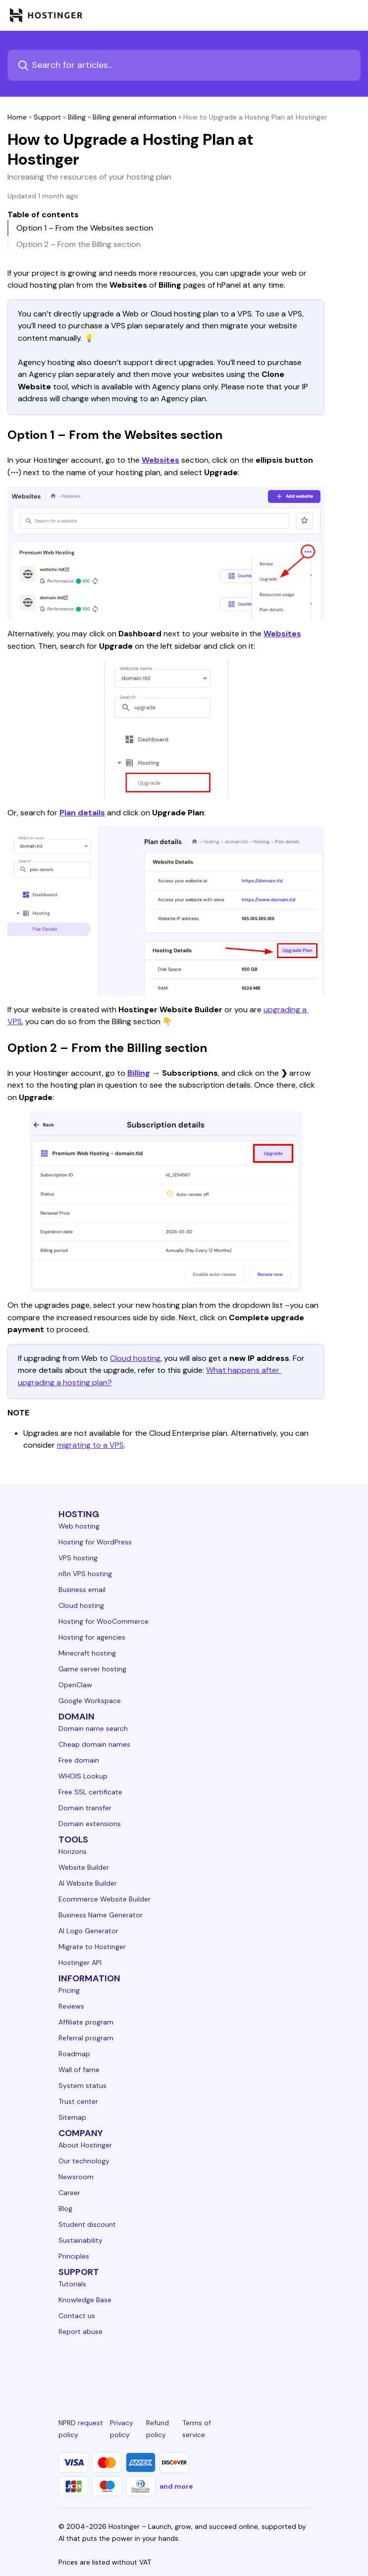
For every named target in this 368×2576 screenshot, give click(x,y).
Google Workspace (89, 1700)
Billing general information (134, 117)
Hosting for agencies (91, 1637)
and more (176, 2486)
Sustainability (80, 2240)
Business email (81, 1589)
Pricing (69, 1990)
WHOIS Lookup (82, 1776)
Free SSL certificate (90, 1791)
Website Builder (83, 1867)
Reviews (71, 2006)
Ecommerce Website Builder (104, 1899)
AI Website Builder (87, 1883)
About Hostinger (85, 2145)
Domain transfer (84, 1807)
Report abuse (80, 2331)
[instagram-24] (144, 2367)
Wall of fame (79, 2069)
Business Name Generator (100, 1914)
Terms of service (196, 2428)
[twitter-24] (184, 2367)
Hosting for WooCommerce (103, 1621)
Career (69, 2192)
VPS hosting (78, 1557)
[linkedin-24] (64, 2367)
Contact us (76, 2315)
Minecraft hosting (87, 1653)
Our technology (83, 2160)
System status (82, 2085)
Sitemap (72, 2117)
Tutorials (72, 2283)
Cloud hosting (135, 1358)
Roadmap (74, 2053)
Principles (73, 2256)
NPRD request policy (80, 2428)
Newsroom (76, 2176)
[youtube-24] (224, 2367)
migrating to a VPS (90, 1445)
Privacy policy (121, 2428)
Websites (160, 460)
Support (47, 117)
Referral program (85, 2037)
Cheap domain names (94, 1744)
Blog (65, 2208)
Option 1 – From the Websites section (84, 228)
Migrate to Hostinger (92, 1946)
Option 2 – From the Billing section (78, 244)
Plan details (82, 812)
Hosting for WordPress (95, 1541)
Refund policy (157, 2428)
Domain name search (93, 1728)
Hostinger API (80, 1962)
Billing (77, 117)
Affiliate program (85, 2022)
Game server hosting (92, 1668)
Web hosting (79, 1526)
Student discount (87, 2224)
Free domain (78, 1760)
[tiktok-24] (304, 2367)
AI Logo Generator (88, 1930)
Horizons (72, 1851)
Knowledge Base (84, 2299)
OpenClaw (75, 1684)
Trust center (78, 2101)
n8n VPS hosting (85, 1573)
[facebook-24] (104, 2367)
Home (17, 117)
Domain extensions (89, 1823)
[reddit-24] (264, 2367)
